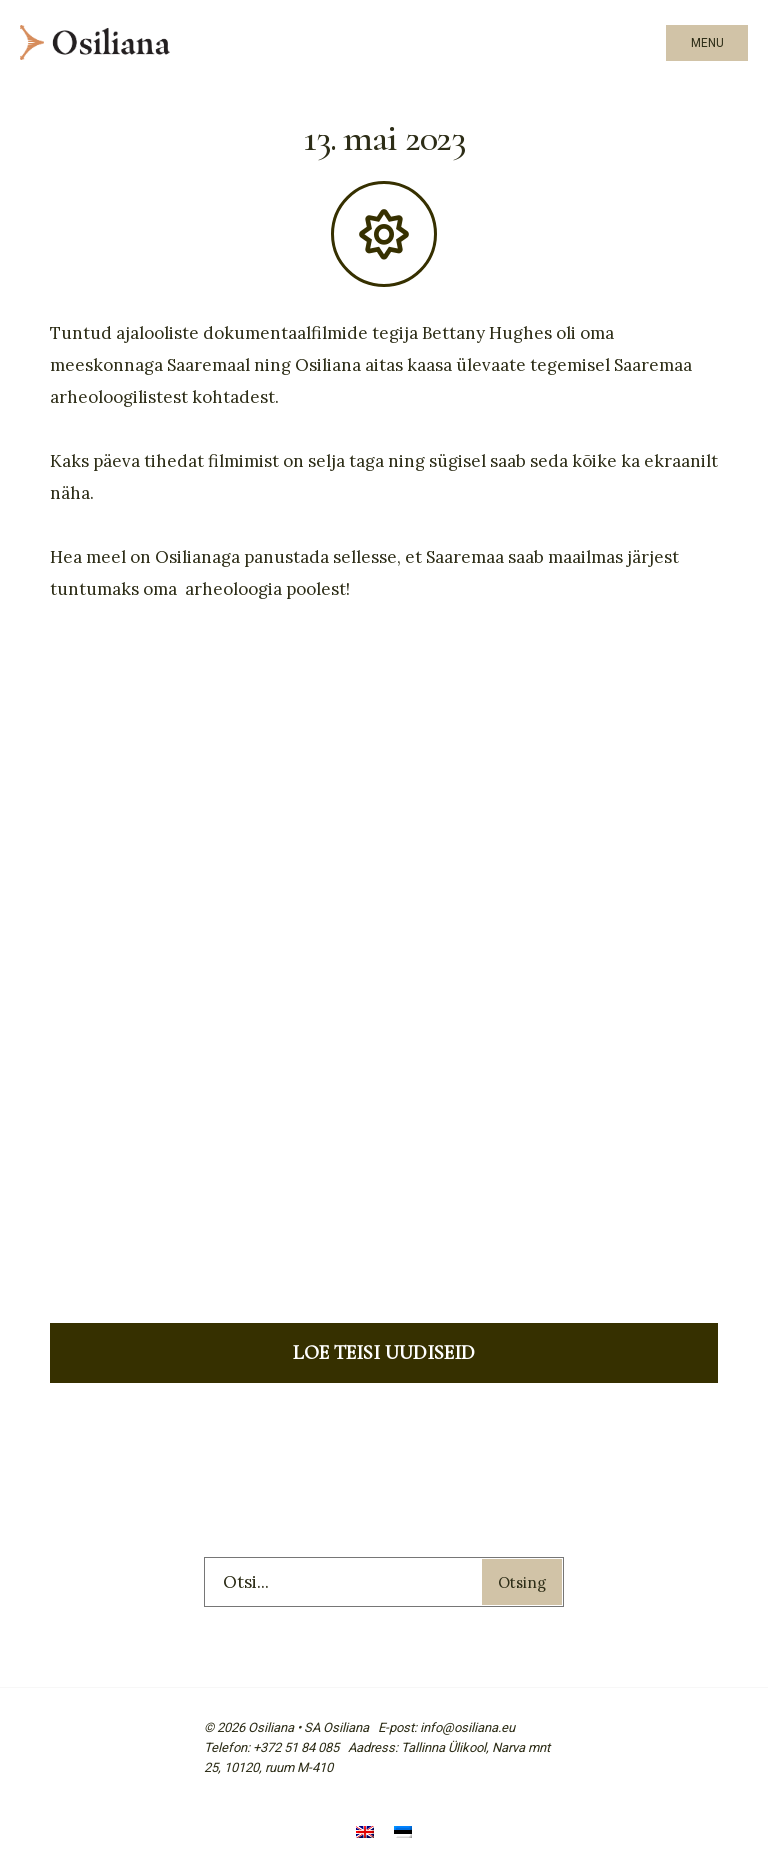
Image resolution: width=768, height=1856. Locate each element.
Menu (707, 43)
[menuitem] (365, 1833)
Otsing (522, 1582)
